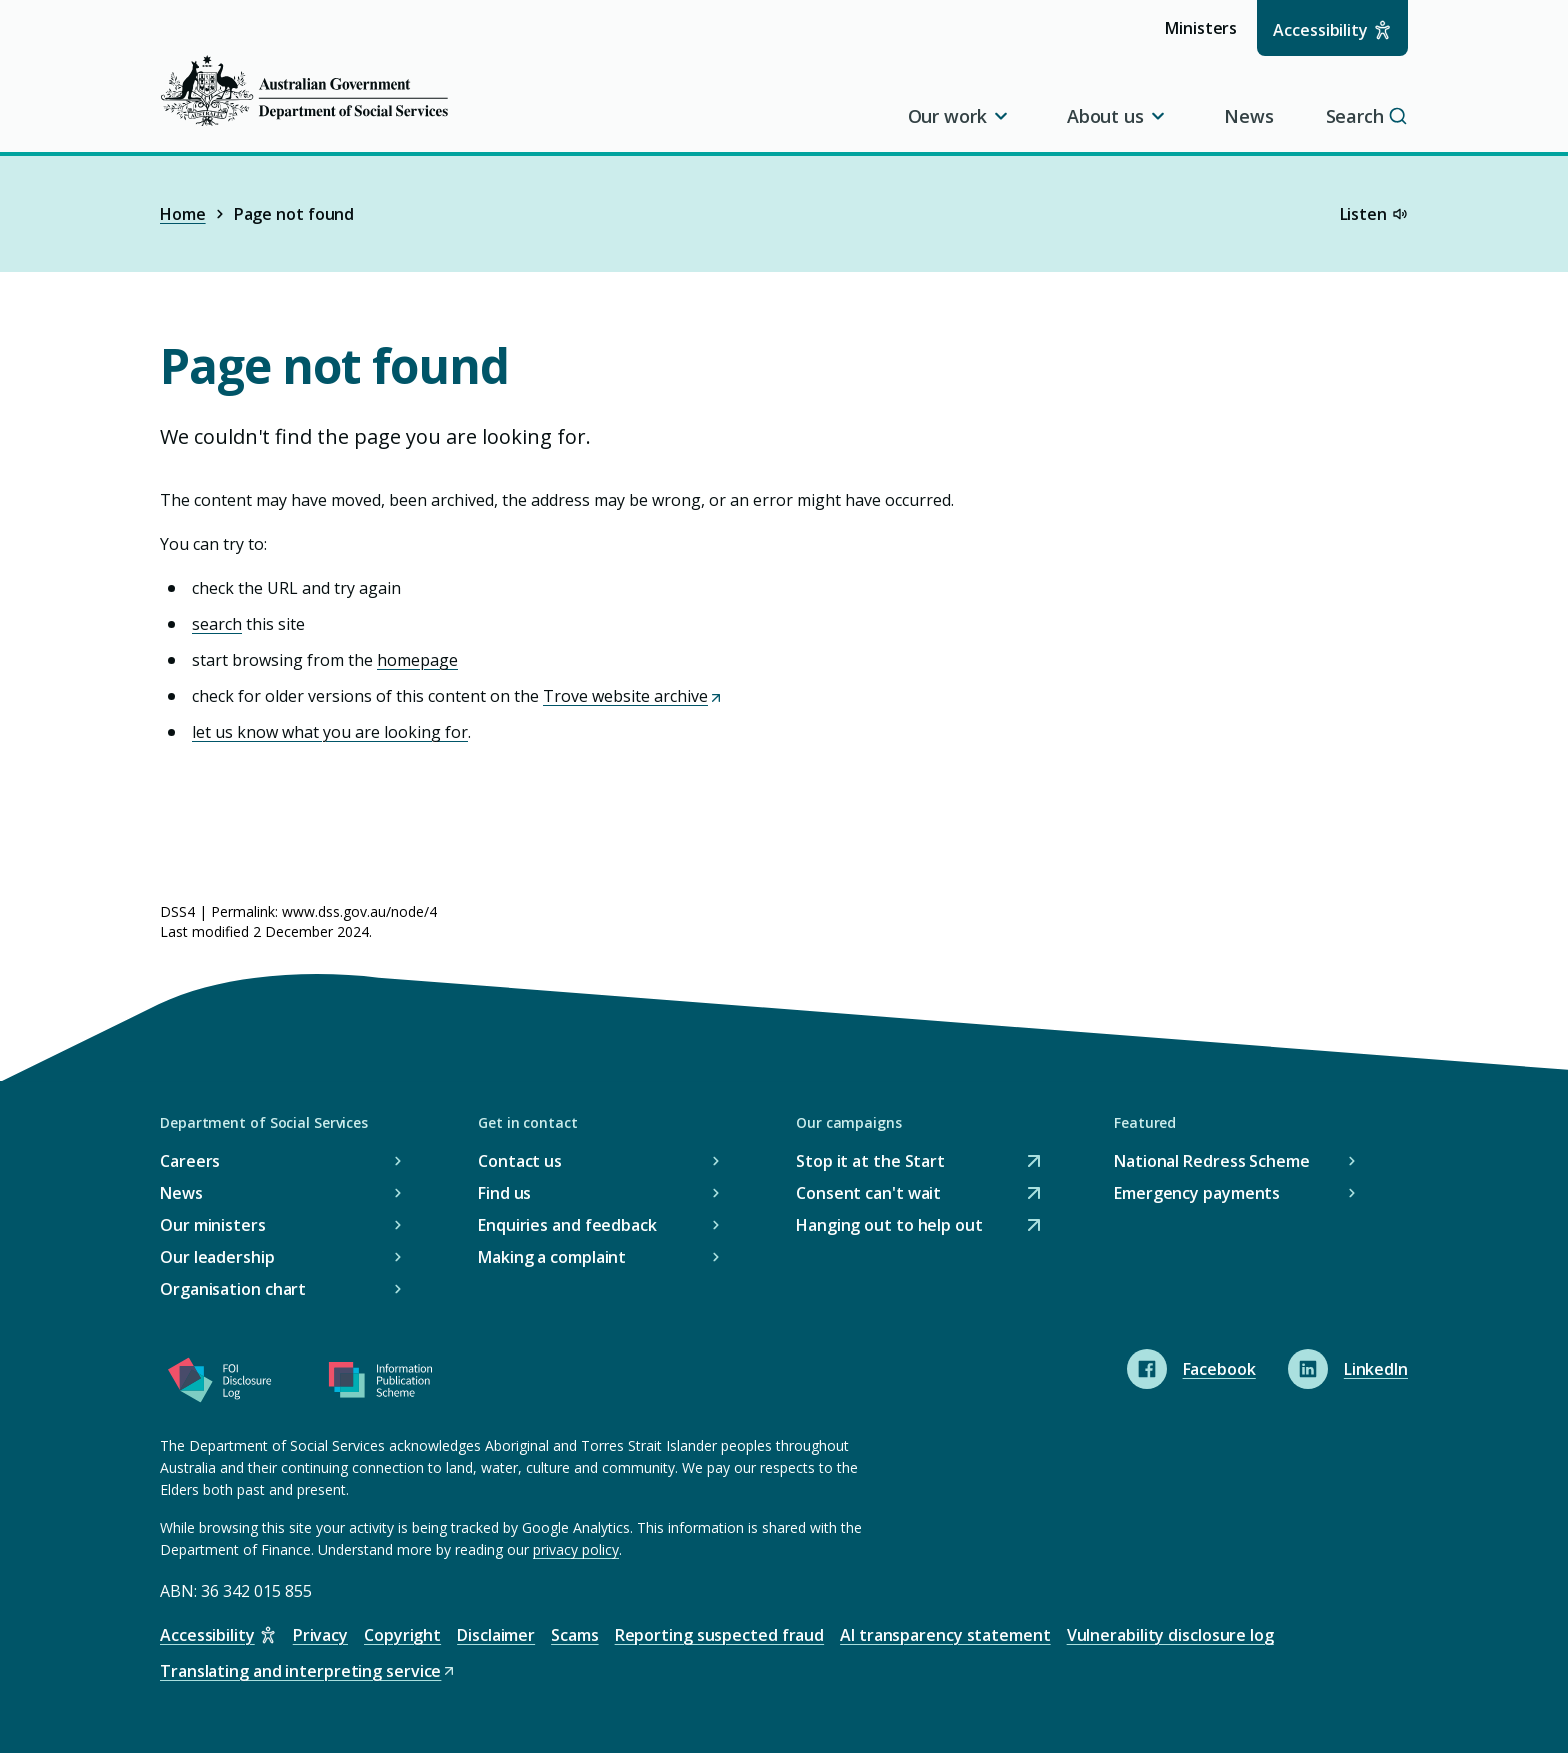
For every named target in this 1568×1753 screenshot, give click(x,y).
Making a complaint (552, 1257)
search (217, 624)
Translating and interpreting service (308, 1671)
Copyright (402, 1635)
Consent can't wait (868, 1193)
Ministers (1207, 35)
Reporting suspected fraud (720, 1635)
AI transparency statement (945, 1635)
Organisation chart (233, 1289)
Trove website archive (633, 696)
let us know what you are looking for (330, 732)
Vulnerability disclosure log (1170, 1635)
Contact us (520, 1161)
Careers (190, 1161)
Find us (504, 1193)
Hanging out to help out (889, 1225)
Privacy (320, 1635)
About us (1117, 116)
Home (183, 214)
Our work (959, 116)
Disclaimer (496, 1635)
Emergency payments (1197, 1193)
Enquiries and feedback (567, 1225)
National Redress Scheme (1212, 1161)
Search (1367, 116)
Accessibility (1320, 30)
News (1249, 116)
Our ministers (213, 1225)
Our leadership (217, 1257)
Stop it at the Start (870, 1161)
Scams (575, 1635)
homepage (417, 660)
